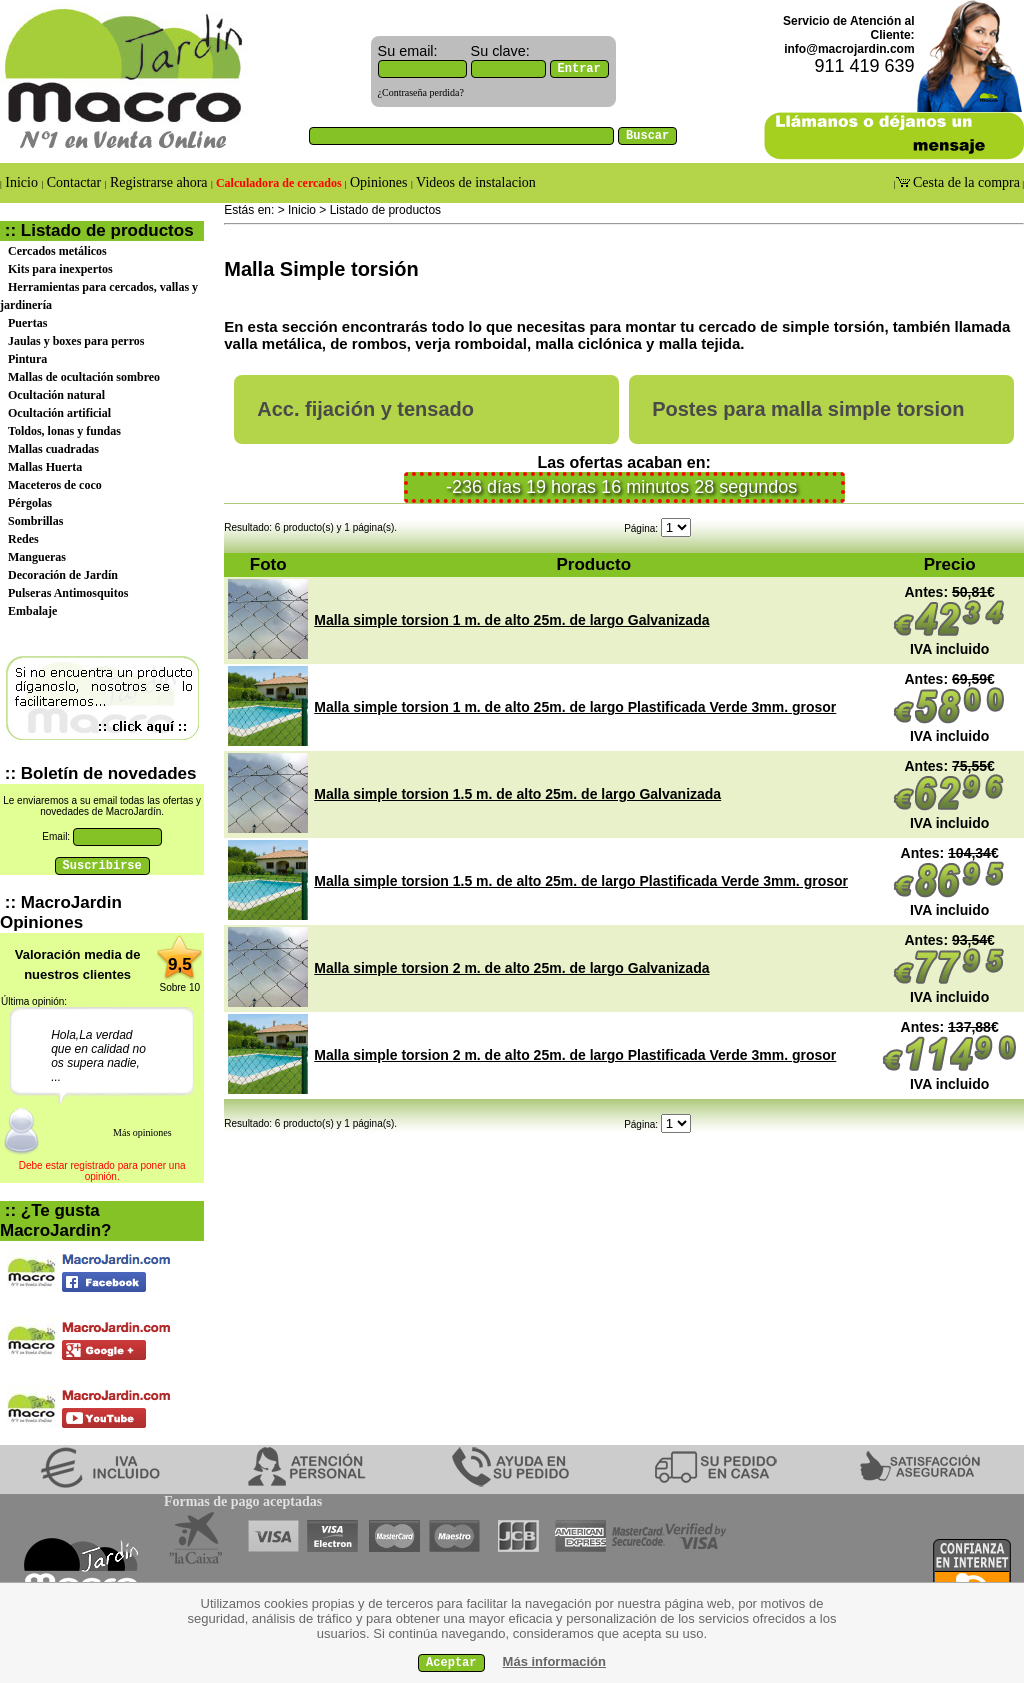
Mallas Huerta (45, 467)
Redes (23, 539)
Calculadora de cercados (279, 183)
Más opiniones (142, 1132)
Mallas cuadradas (53, 449)
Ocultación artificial (59, 413)
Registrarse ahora (159, 182)
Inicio (22, 182)
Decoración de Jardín (63, 575)
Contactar (73, 182)
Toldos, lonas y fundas (64, 431)
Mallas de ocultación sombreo (84, 377)
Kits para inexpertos (60, 269)
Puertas (27, 323)
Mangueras (37, 557)
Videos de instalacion (474, 182)
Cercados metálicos (57, 251)
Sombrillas (35, 521)
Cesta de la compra (965, 182)
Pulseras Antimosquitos (68, 593)
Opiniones (378, 182)
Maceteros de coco (55, 485)
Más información (554, 1661)
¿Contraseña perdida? (421, 92)
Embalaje (32, 611)
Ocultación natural (56, 395)
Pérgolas (30, 503)
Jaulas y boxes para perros (76, 341)
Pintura (27, 359)
